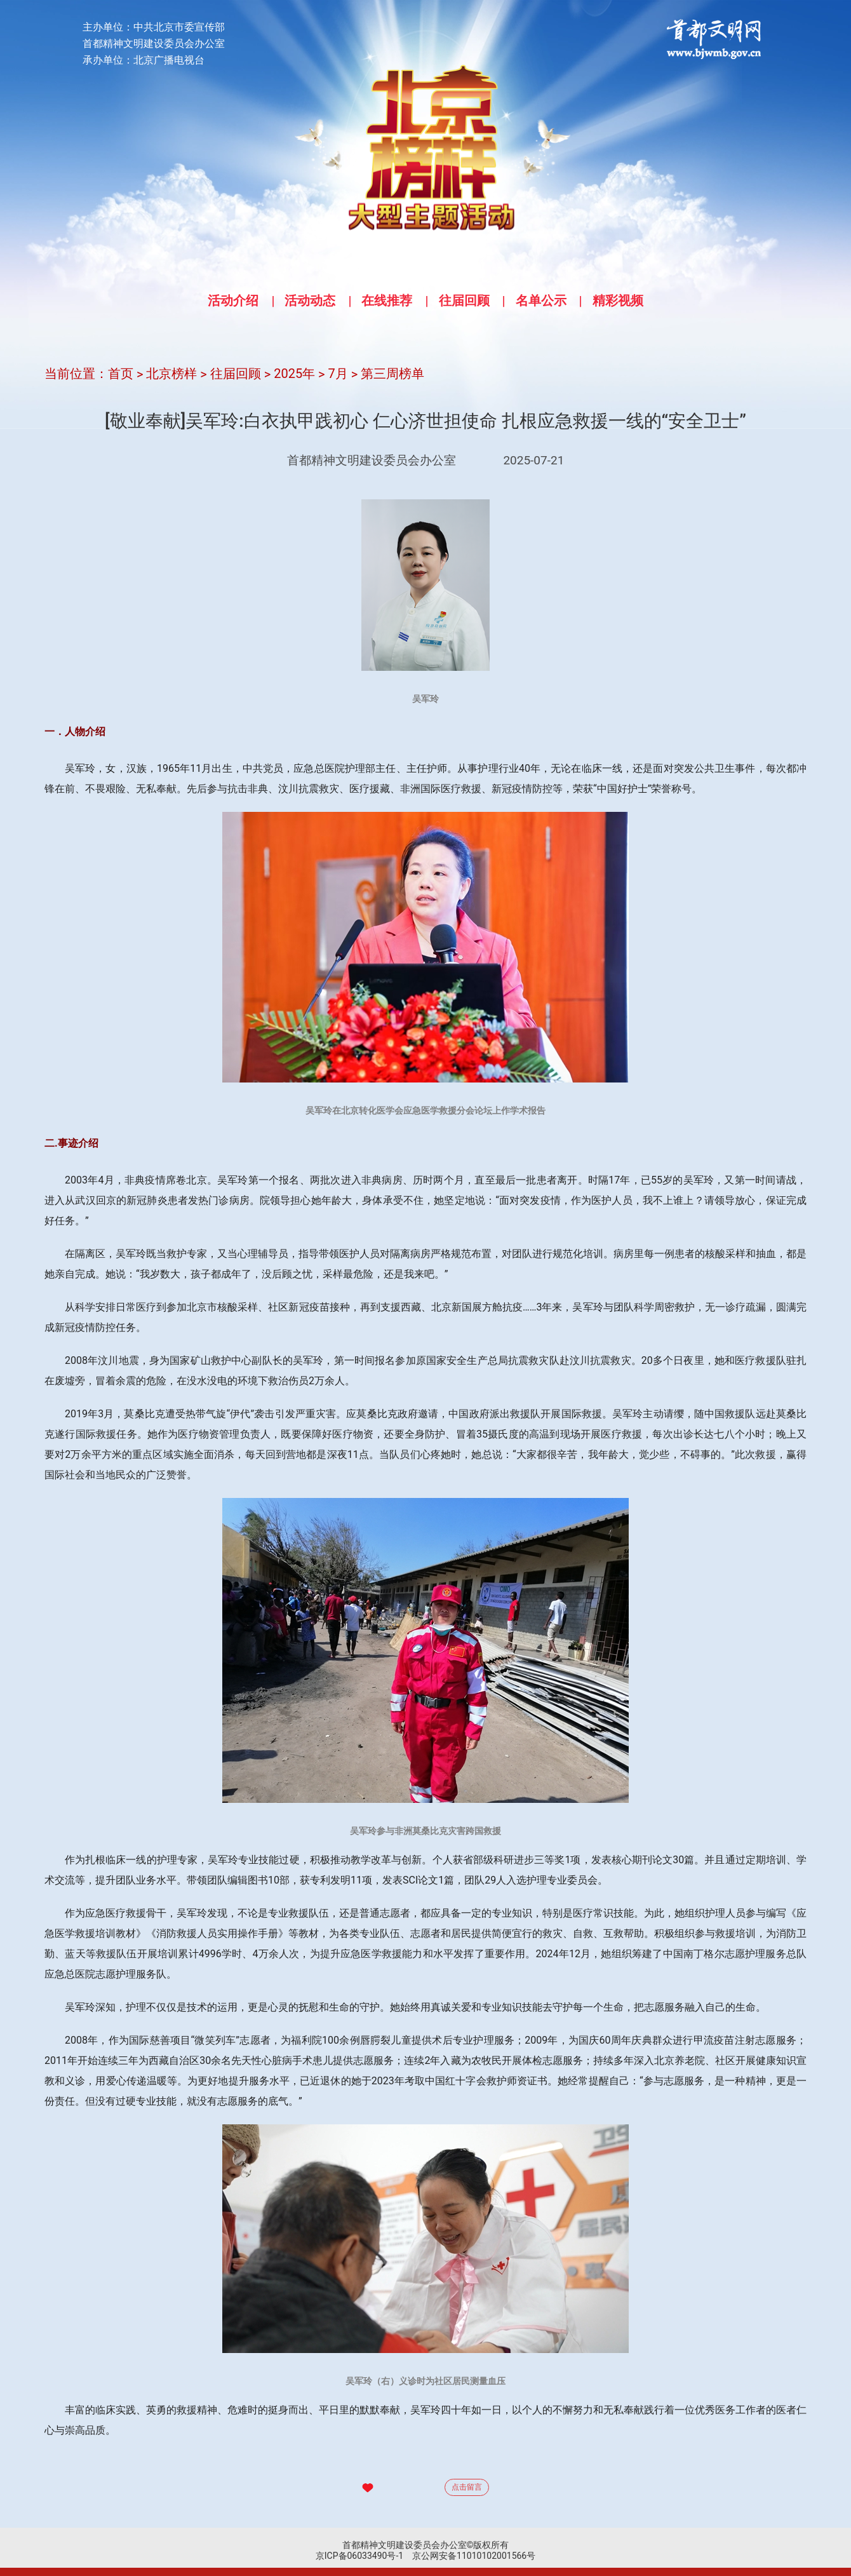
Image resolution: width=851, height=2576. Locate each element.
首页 (120, 373)
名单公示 (541, 300)
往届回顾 (464, 300)
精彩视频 (618, 300)
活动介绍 (233, 300)
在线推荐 (386, 300)
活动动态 (310, 300)
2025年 (294, 373)
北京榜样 (171, 373)
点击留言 (467, 2487)
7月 (338, 373)
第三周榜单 (392, 373)
